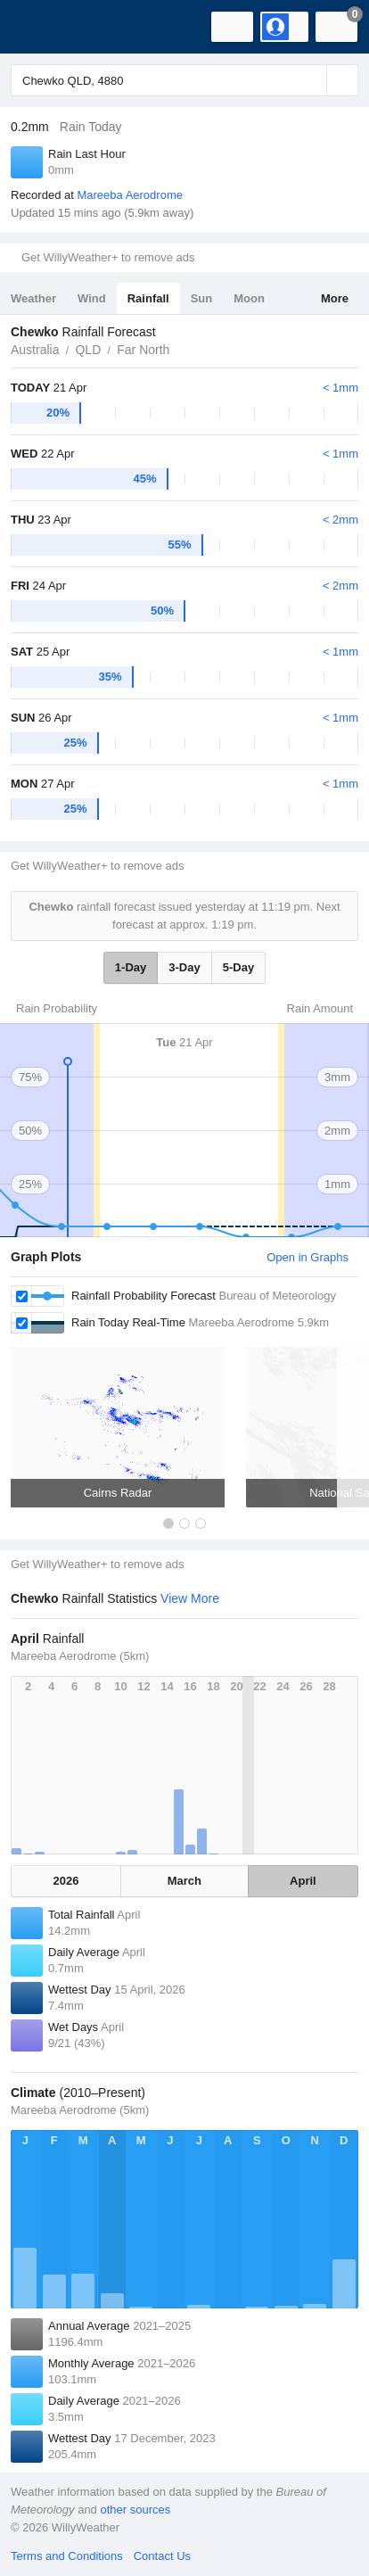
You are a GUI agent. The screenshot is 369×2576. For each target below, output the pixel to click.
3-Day (184, 967)
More (334, 298)
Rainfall (148, 298)
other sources (135, 2509)
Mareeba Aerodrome (130, 195)
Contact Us (162, 2556)
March (184, 1880)
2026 (66, 1880)
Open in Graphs (307, 1257)
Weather (33, 298)
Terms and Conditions (67, 2556)
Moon (249, 298)
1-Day (130, 967)
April (303, 1880)
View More (189, 1598)
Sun (202, 298)
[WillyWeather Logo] (40, 26)
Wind (92, 298)
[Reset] (311, 80)
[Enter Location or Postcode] (184, 80)
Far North (143, 350)
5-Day (238, 967)
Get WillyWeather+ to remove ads (107, 257)
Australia (35, 350)
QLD (88, 350)
